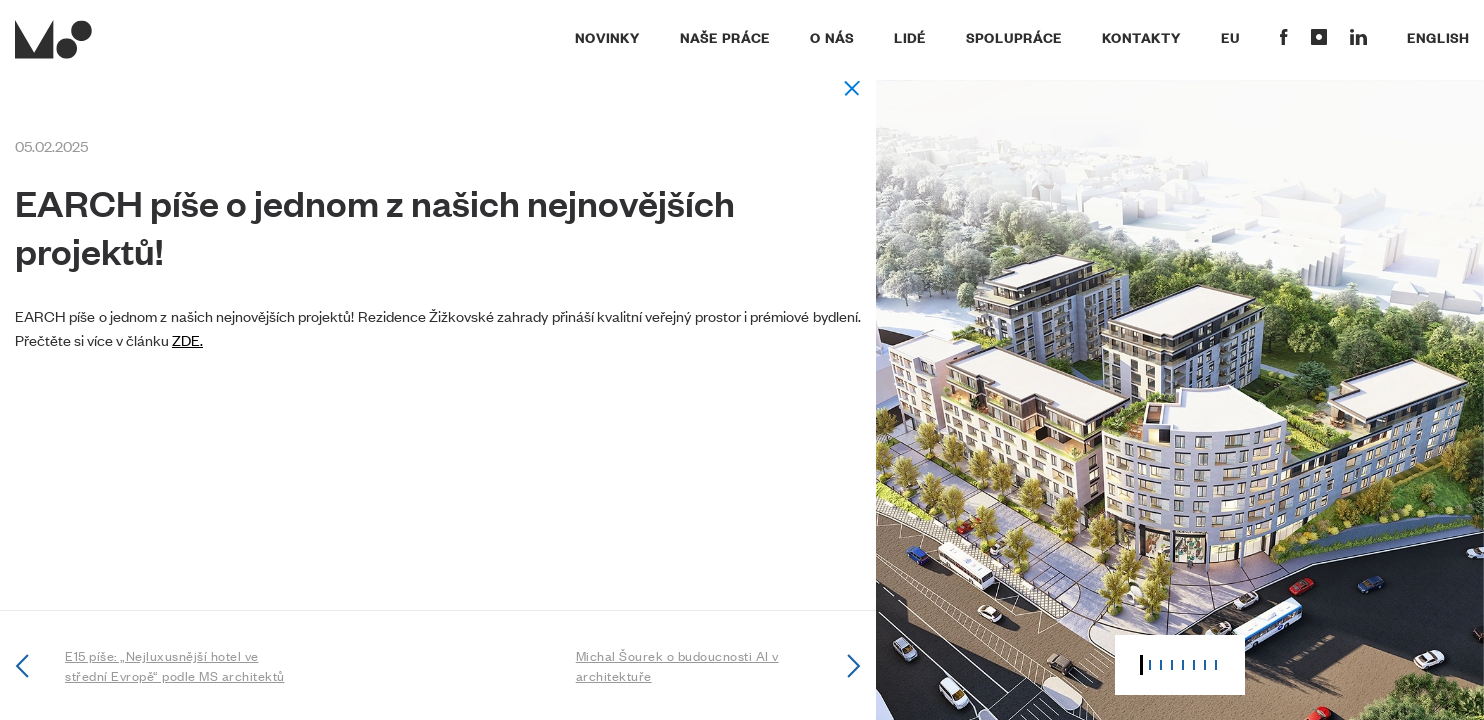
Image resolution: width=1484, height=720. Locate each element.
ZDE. (187, 339)
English (1438, 37)
